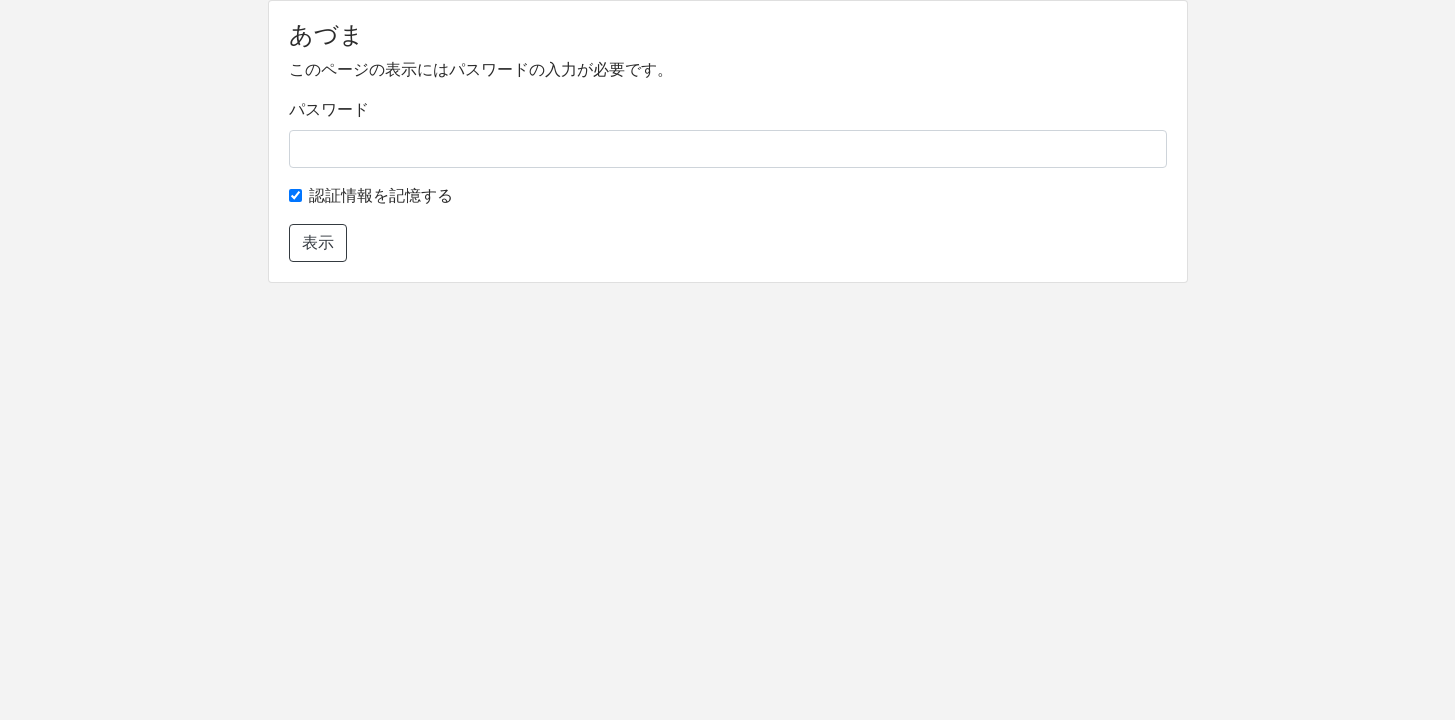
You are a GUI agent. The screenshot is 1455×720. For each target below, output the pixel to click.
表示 (318, 242)
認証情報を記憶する (381, 195)
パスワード (329, 109)
